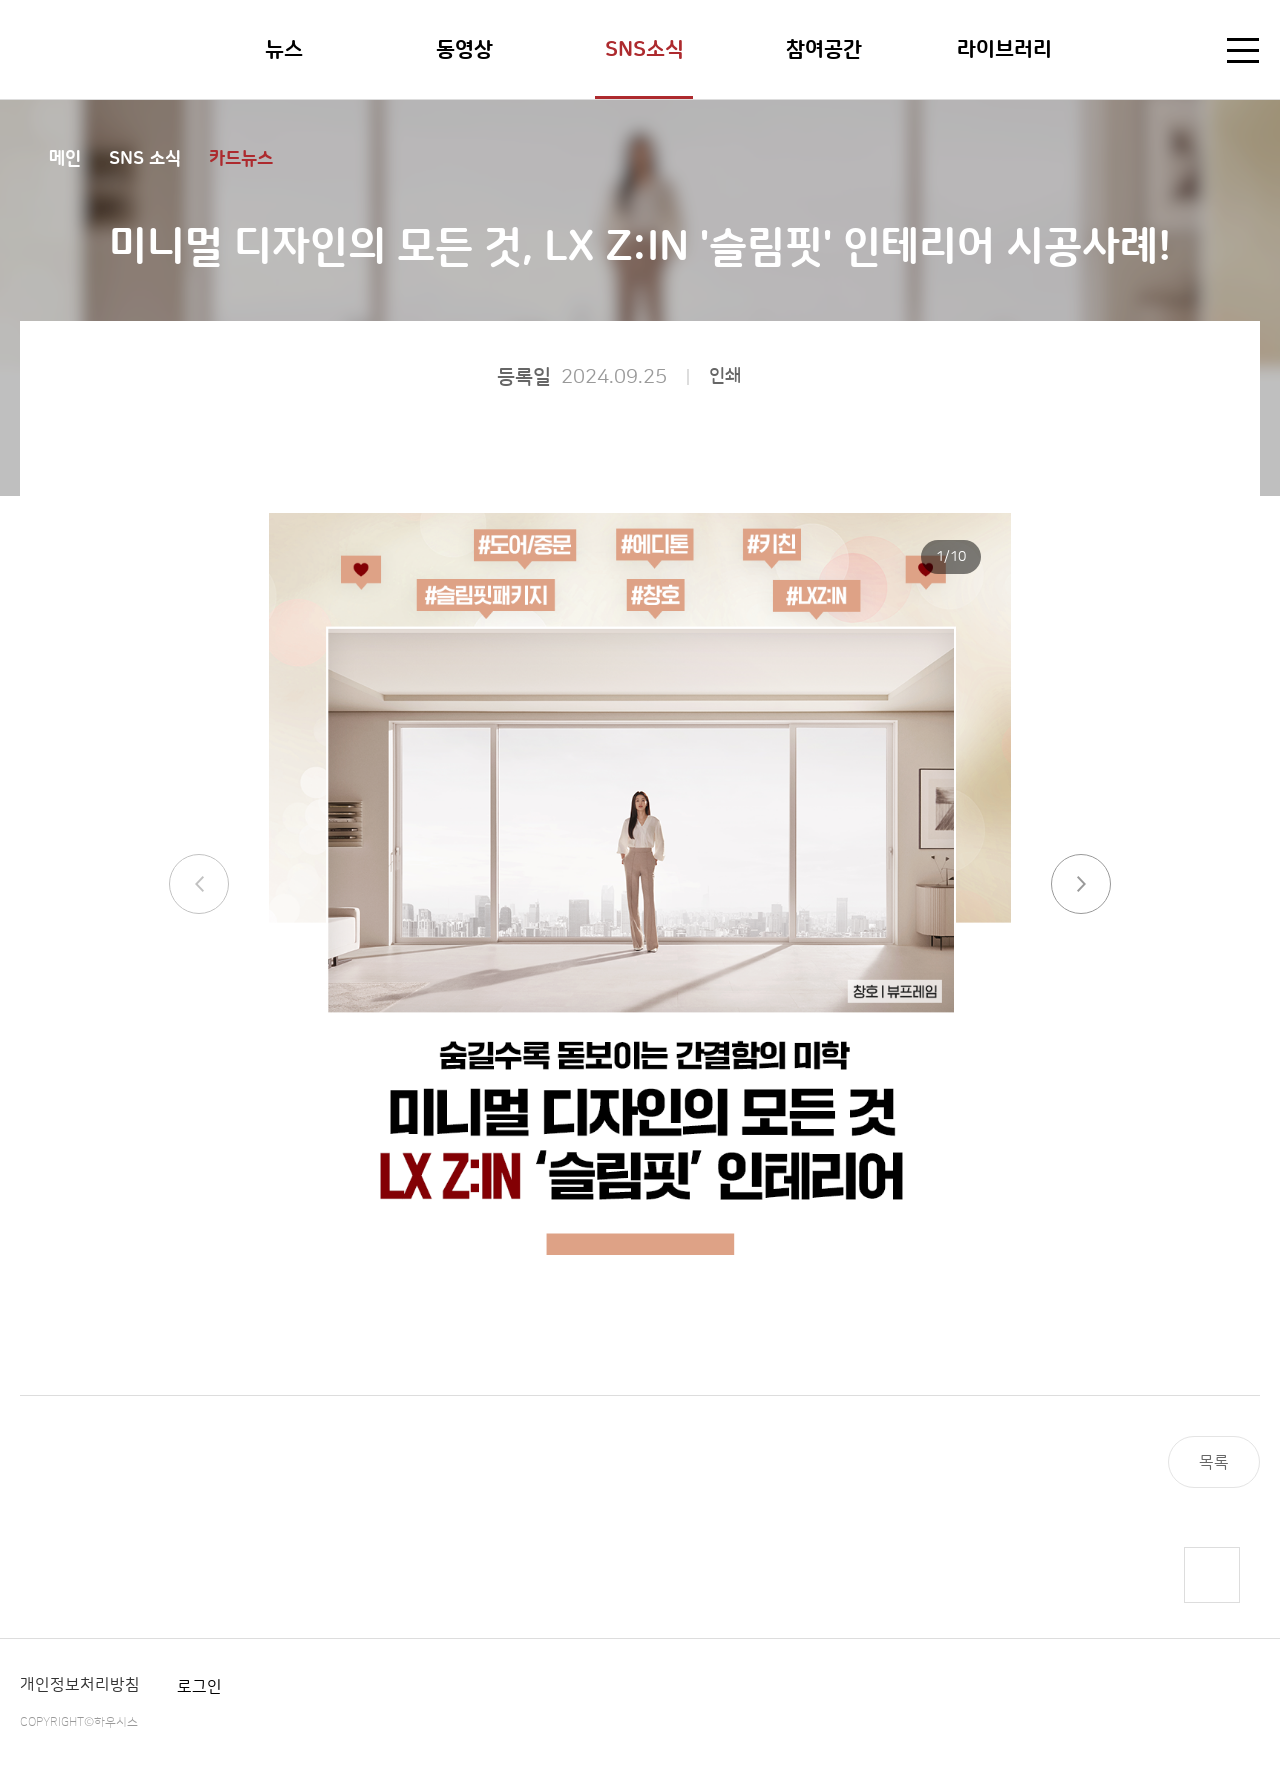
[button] (1081, 884)
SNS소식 (644, 49)
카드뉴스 (241, 159)
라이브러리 (1004, 49)
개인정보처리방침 (80, 1685)
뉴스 (284, 49)
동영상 (464, 49)
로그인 (199, 1687)
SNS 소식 (145, 159)
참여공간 (824, 49)
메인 (65, 159)
